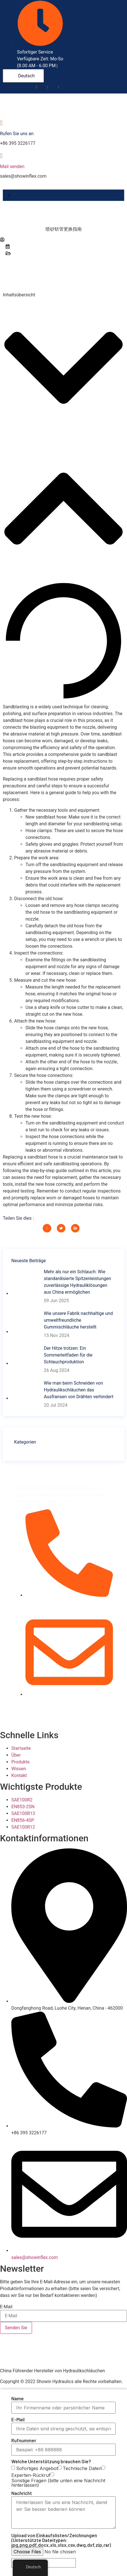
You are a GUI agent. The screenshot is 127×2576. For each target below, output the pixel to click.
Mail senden (12, 166)
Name (17, 2398)
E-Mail (6, 2307)
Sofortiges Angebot (37, 2468)
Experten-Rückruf (30, 2475)
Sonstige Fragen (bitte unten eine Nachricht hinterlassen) (58, 2482)
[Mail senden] (1, 156)
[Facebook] (36, 87)
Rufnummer (23, 2440)
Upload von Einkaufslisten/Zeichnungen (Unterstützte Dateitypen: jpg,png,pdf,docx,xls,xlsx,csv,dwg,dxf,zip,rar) (61, 2540)
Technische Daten (82, 2468)
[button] (63, 368)
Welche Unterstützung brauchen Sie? (51, 2461)
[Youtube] (47, 87)
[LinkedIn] (58, 87)
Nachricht (21, 2493)
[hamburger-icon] (9, 195)
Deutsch (23, 75)
